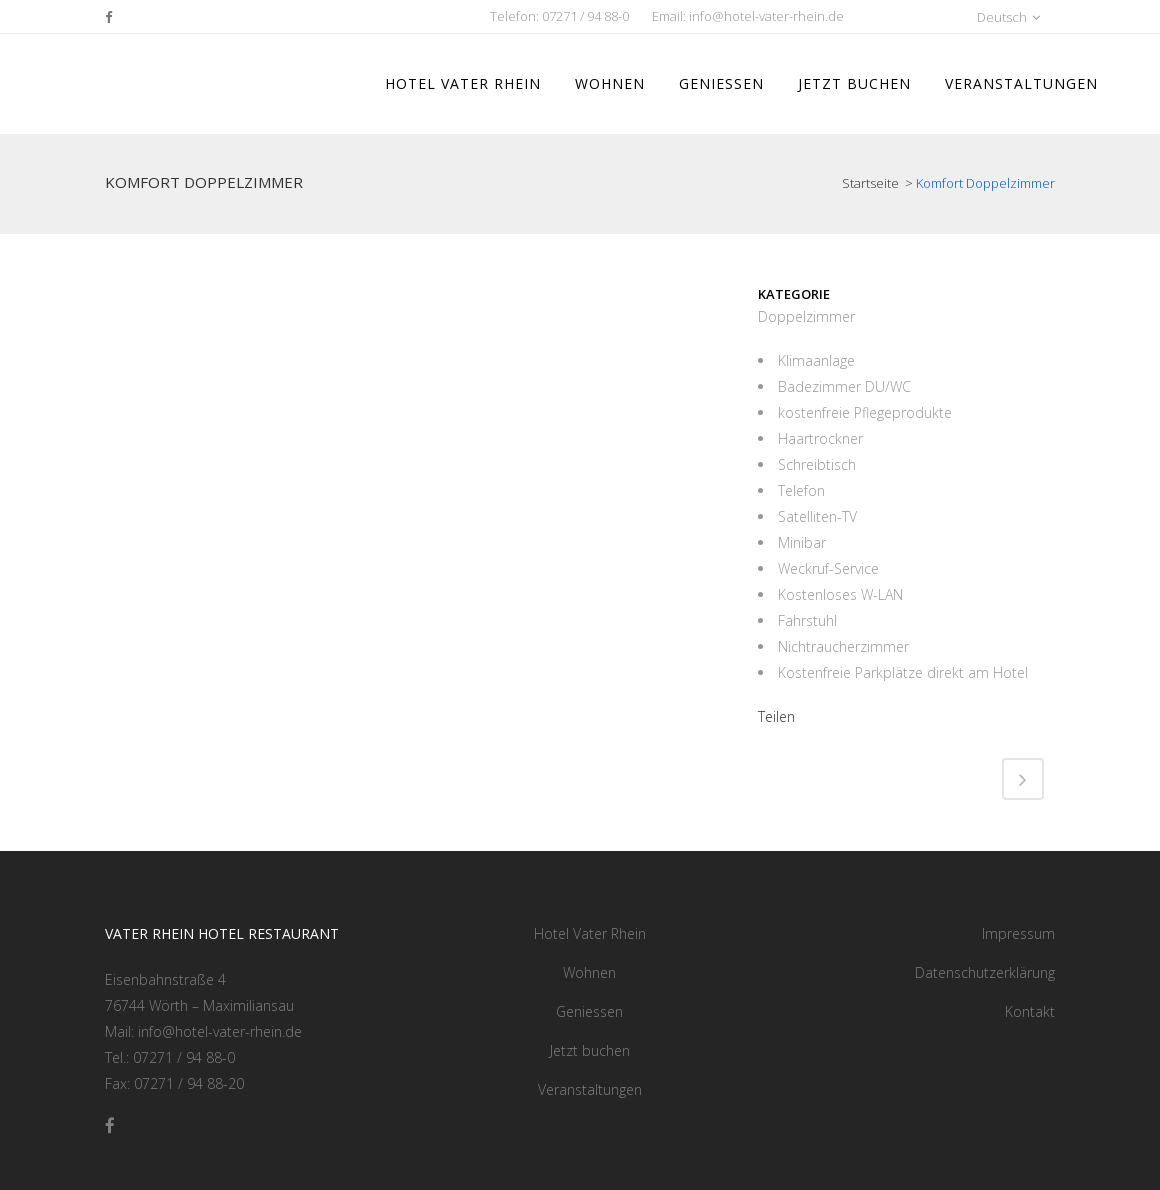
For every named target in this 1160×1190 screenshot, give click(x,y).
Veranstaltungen (590, 1089)
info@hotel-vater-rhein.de (766, 16)
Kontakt (1030, 1011)
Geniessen (589, 1011)
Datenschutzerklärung (985, 972)
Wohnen (589, 972)
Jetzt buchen (590, 1050)
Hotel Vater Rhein (590, 933)
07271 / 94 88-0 (585, 16)
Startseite (872, 183)
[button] (955, 16)
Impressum (1018, 933)
